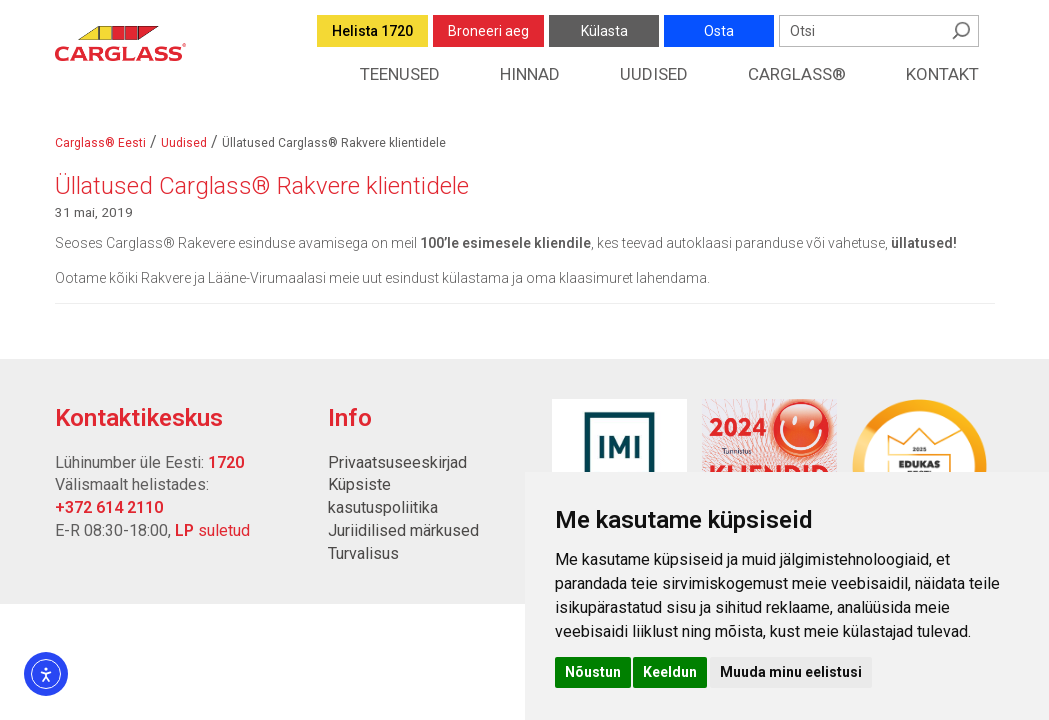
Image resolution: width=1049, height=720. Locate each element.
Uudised (654, 74)
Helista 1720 (372, 31)
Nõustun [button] (593, 672)
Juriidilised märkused (403, 530)
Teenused (400, 74)
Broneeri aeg (488, 31)
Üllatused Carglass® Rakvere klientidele (262, 186)
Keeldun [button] (670, 672)
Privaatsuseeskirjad (397, 462)
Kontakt (942, 74)
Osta (719, 31)
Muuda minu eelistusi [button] (791, 672)
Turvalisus (363, 553)
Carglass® (797, 74)
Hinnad (530, 74)
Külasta (604, 31)
